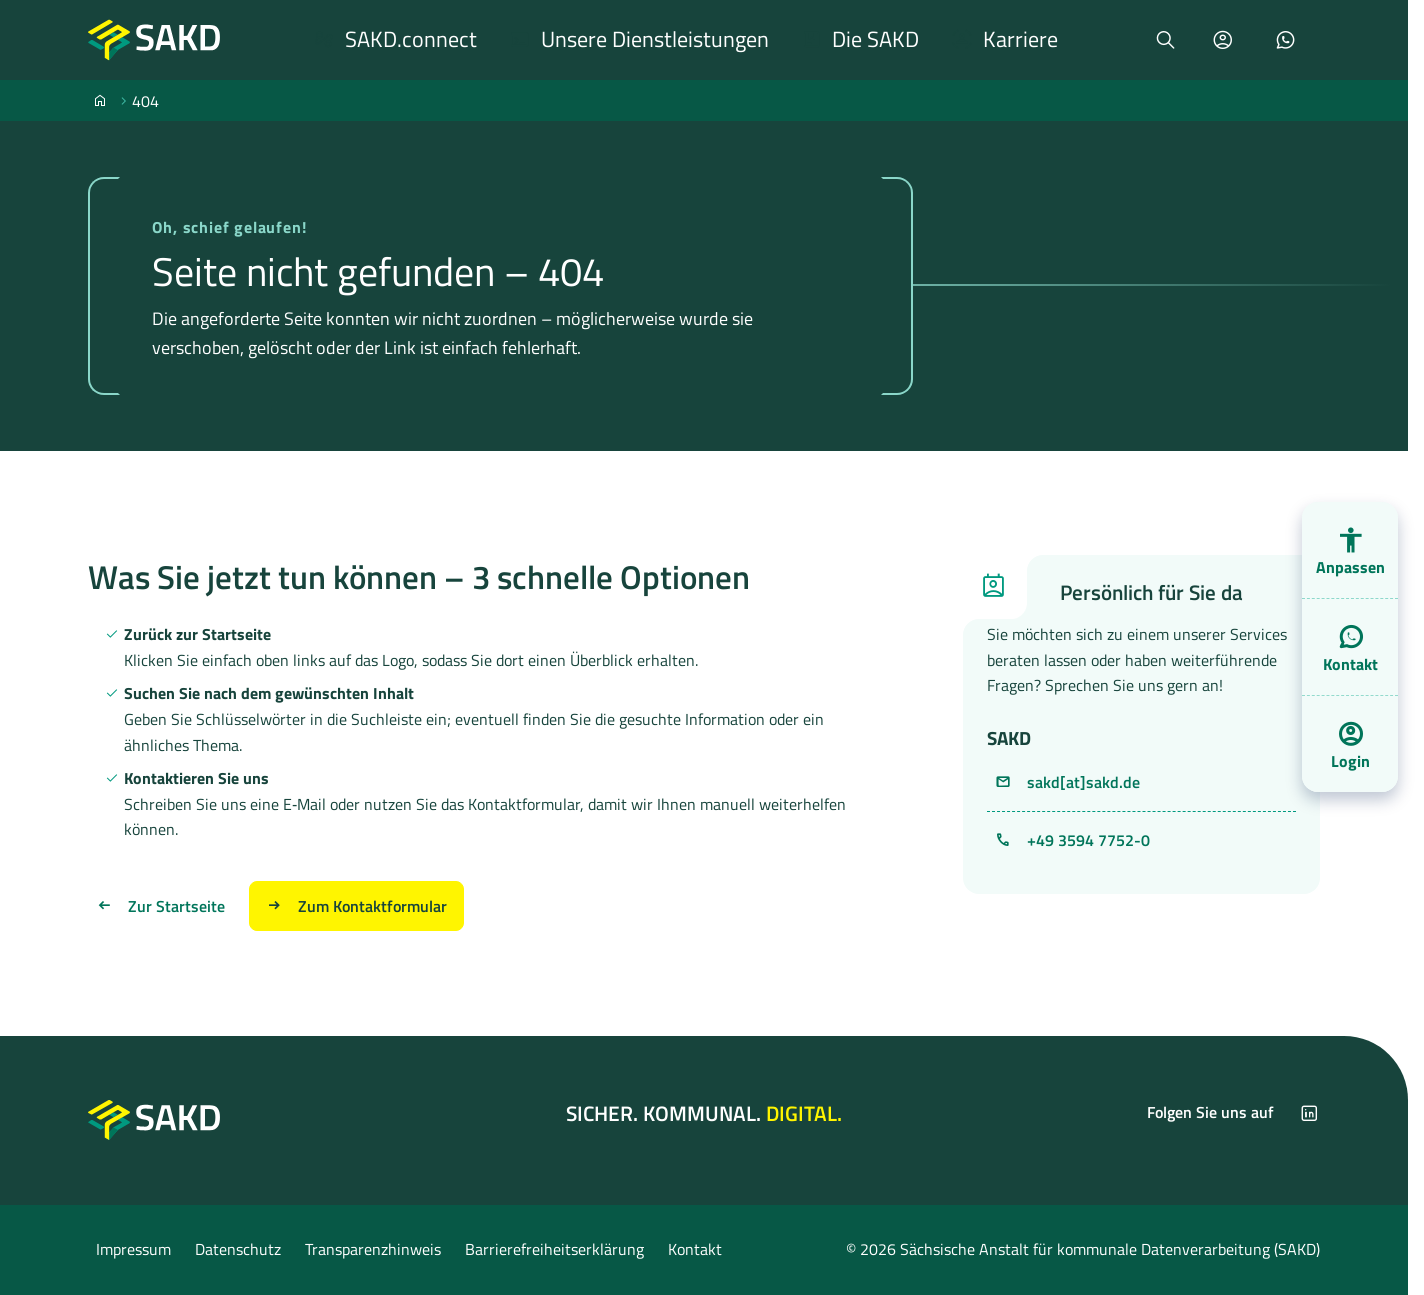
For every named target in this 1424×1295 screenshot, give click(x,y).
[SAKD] (100, 100)
